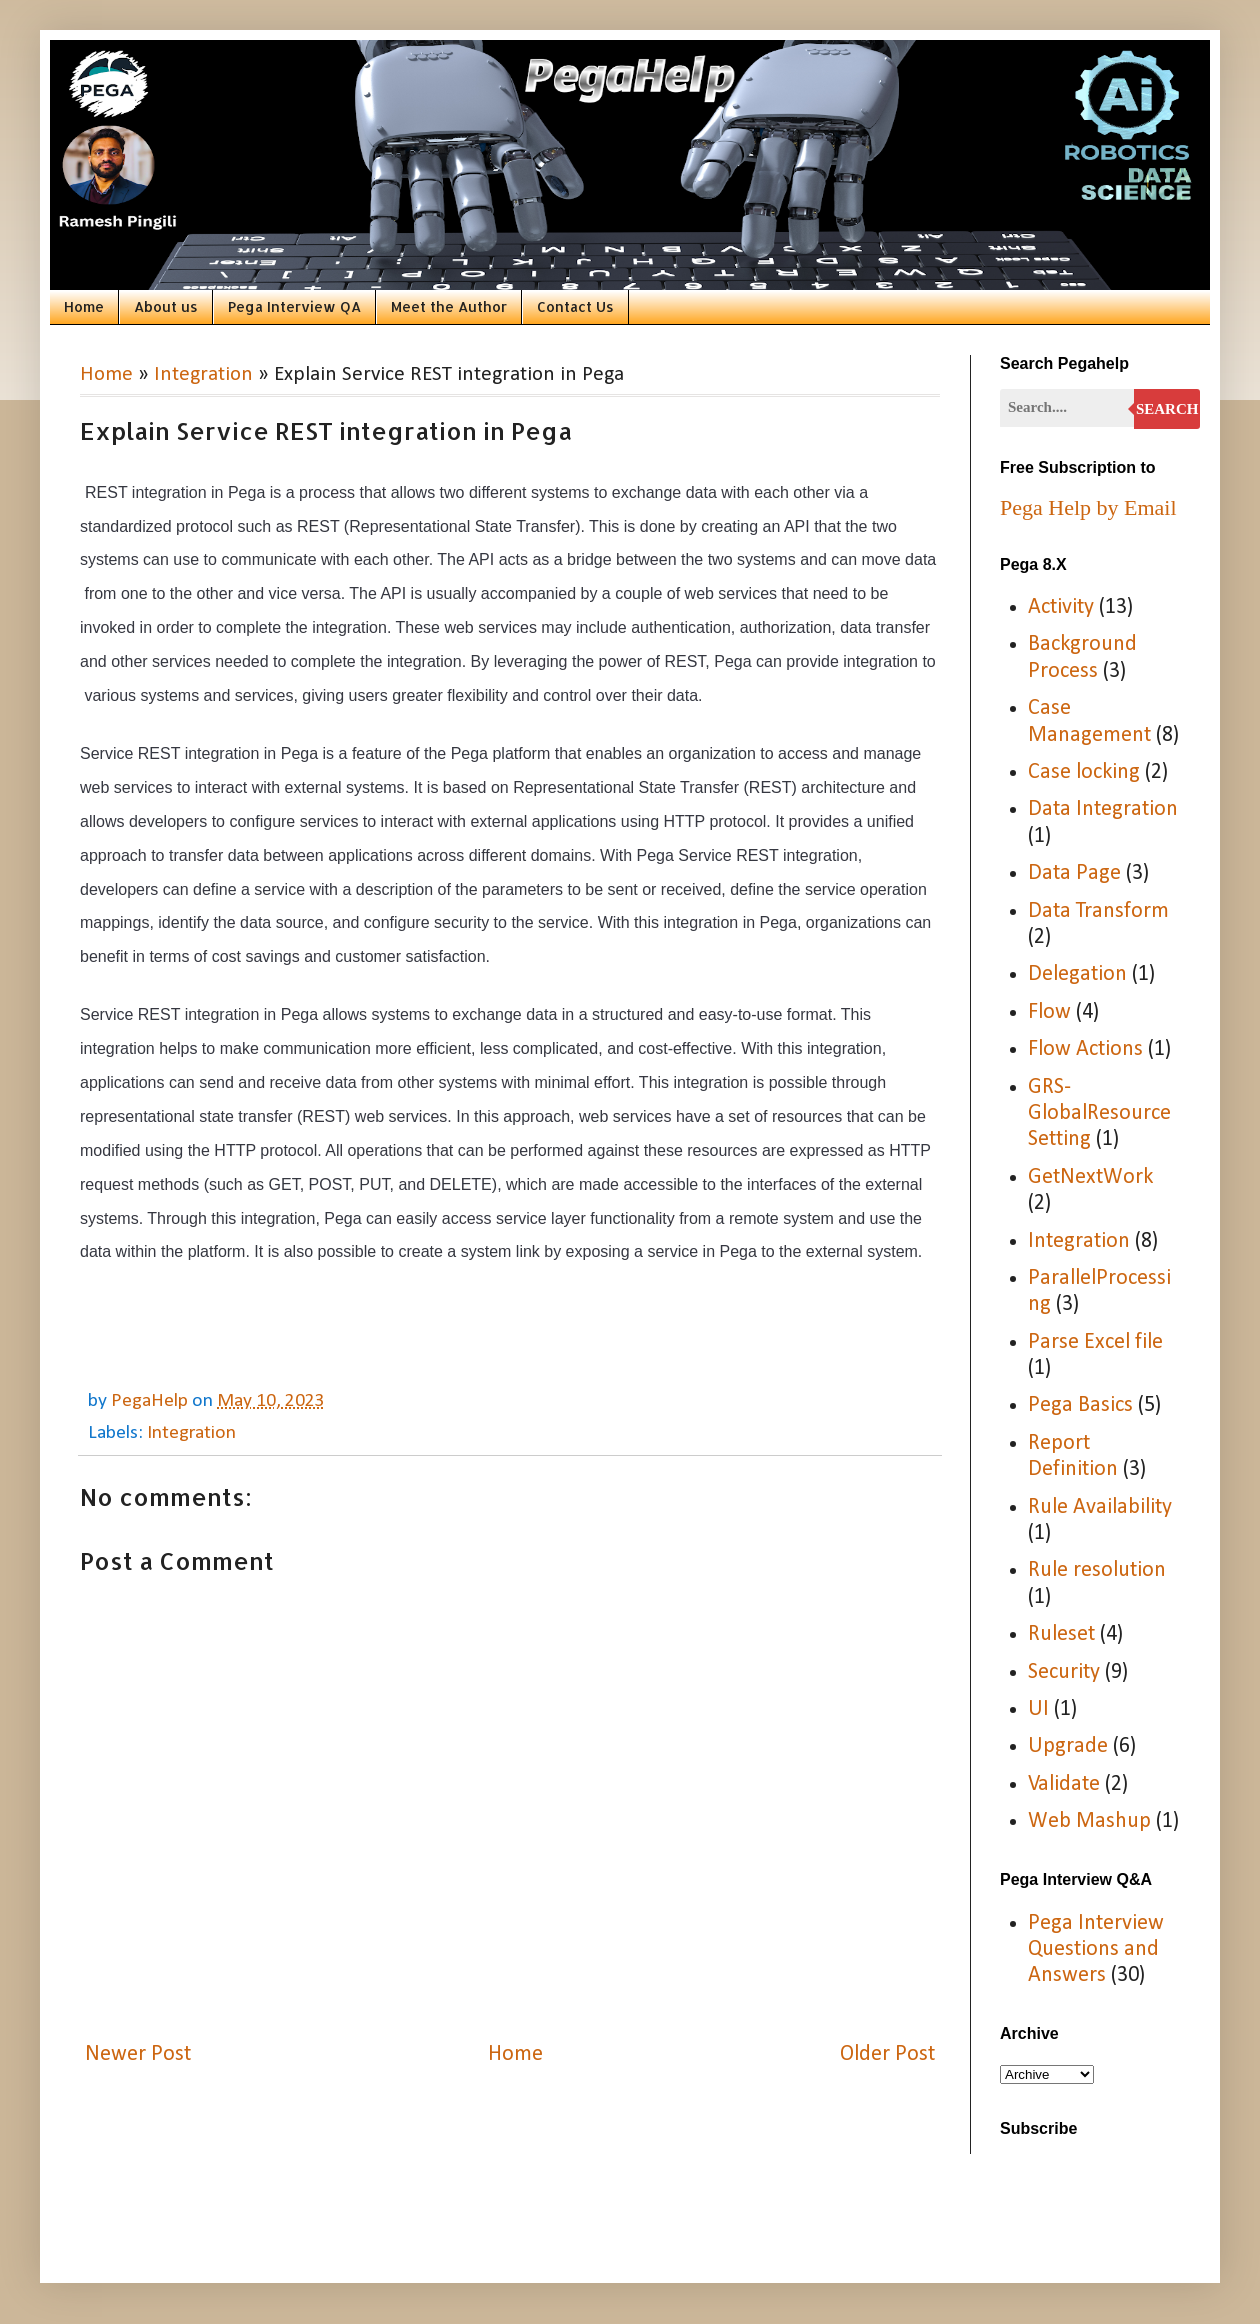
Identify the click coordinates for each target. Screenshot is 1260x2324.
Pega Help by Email (1088, 507)
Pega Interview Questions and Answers (1096, 1950)
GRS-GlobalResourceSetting (1099, 1114)
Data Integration (1103, 809)
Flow (1049, 1012)
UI (1038, 1709)
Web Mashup (1089, 1821)
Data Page (1074, 873)
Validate (1064, 1784)
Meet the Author (449, 306)
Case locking (1084, 772)
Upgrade (1068, 1746)
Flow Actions (1085, 1049)
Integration (203, 374)
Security (1064, 1672)
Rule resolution (1097, 1570)
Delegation (1077, 974)
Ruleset (1061, 1634)
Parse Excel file (1095, 1342)
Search (1167, 409)
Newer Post (138, 2054)
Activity (1061, 607)
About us (166, 306)
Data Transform (1098, 911)
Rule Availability (1100, 1507)
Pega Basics (1080, 1405)
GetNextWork (1090, 1177)
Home (84, 306)
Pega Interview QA (294, 306)
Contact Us (575, 306)
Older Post (887, 2054)
